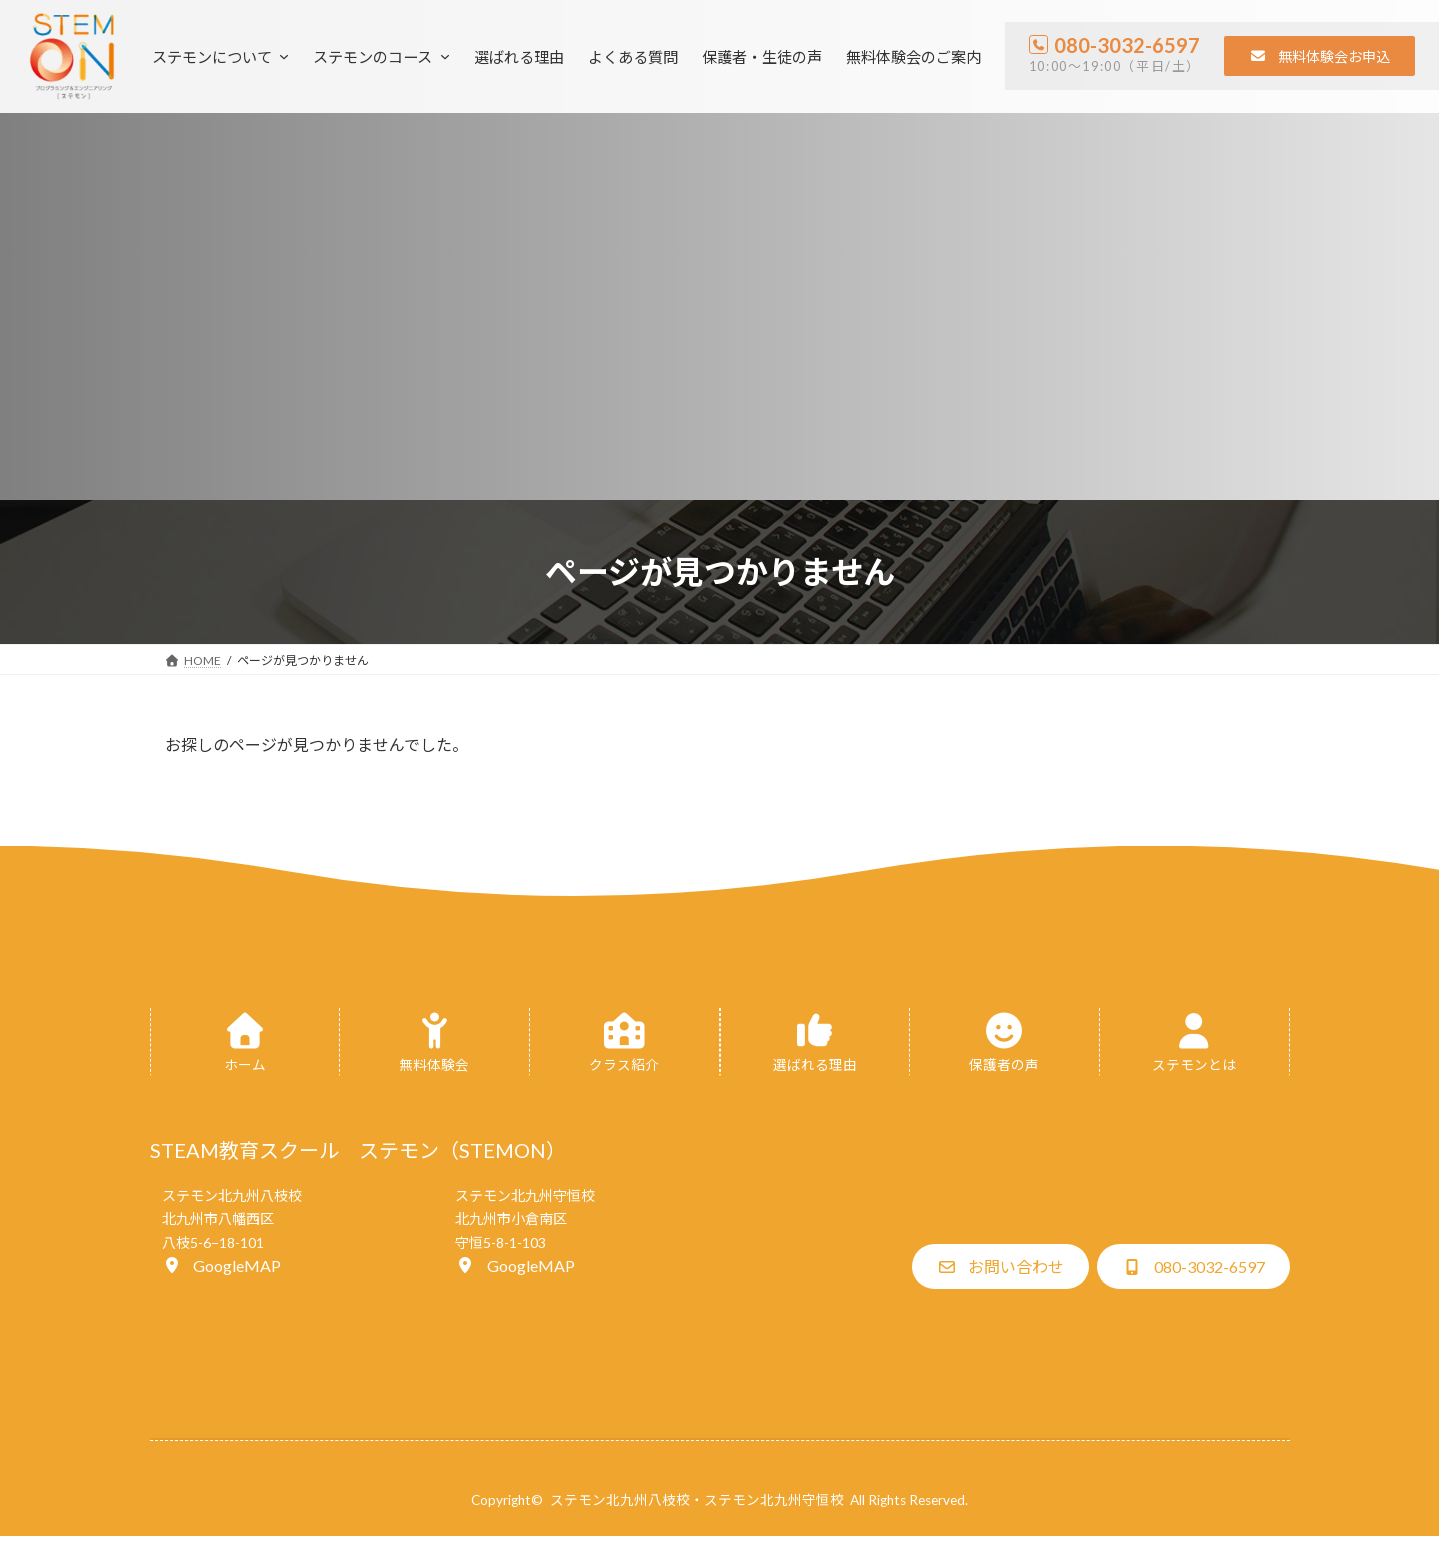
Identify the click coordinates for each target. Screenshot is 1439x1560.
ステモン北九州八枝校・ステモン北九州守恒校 (697, 1500)
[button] (1319, 56)
